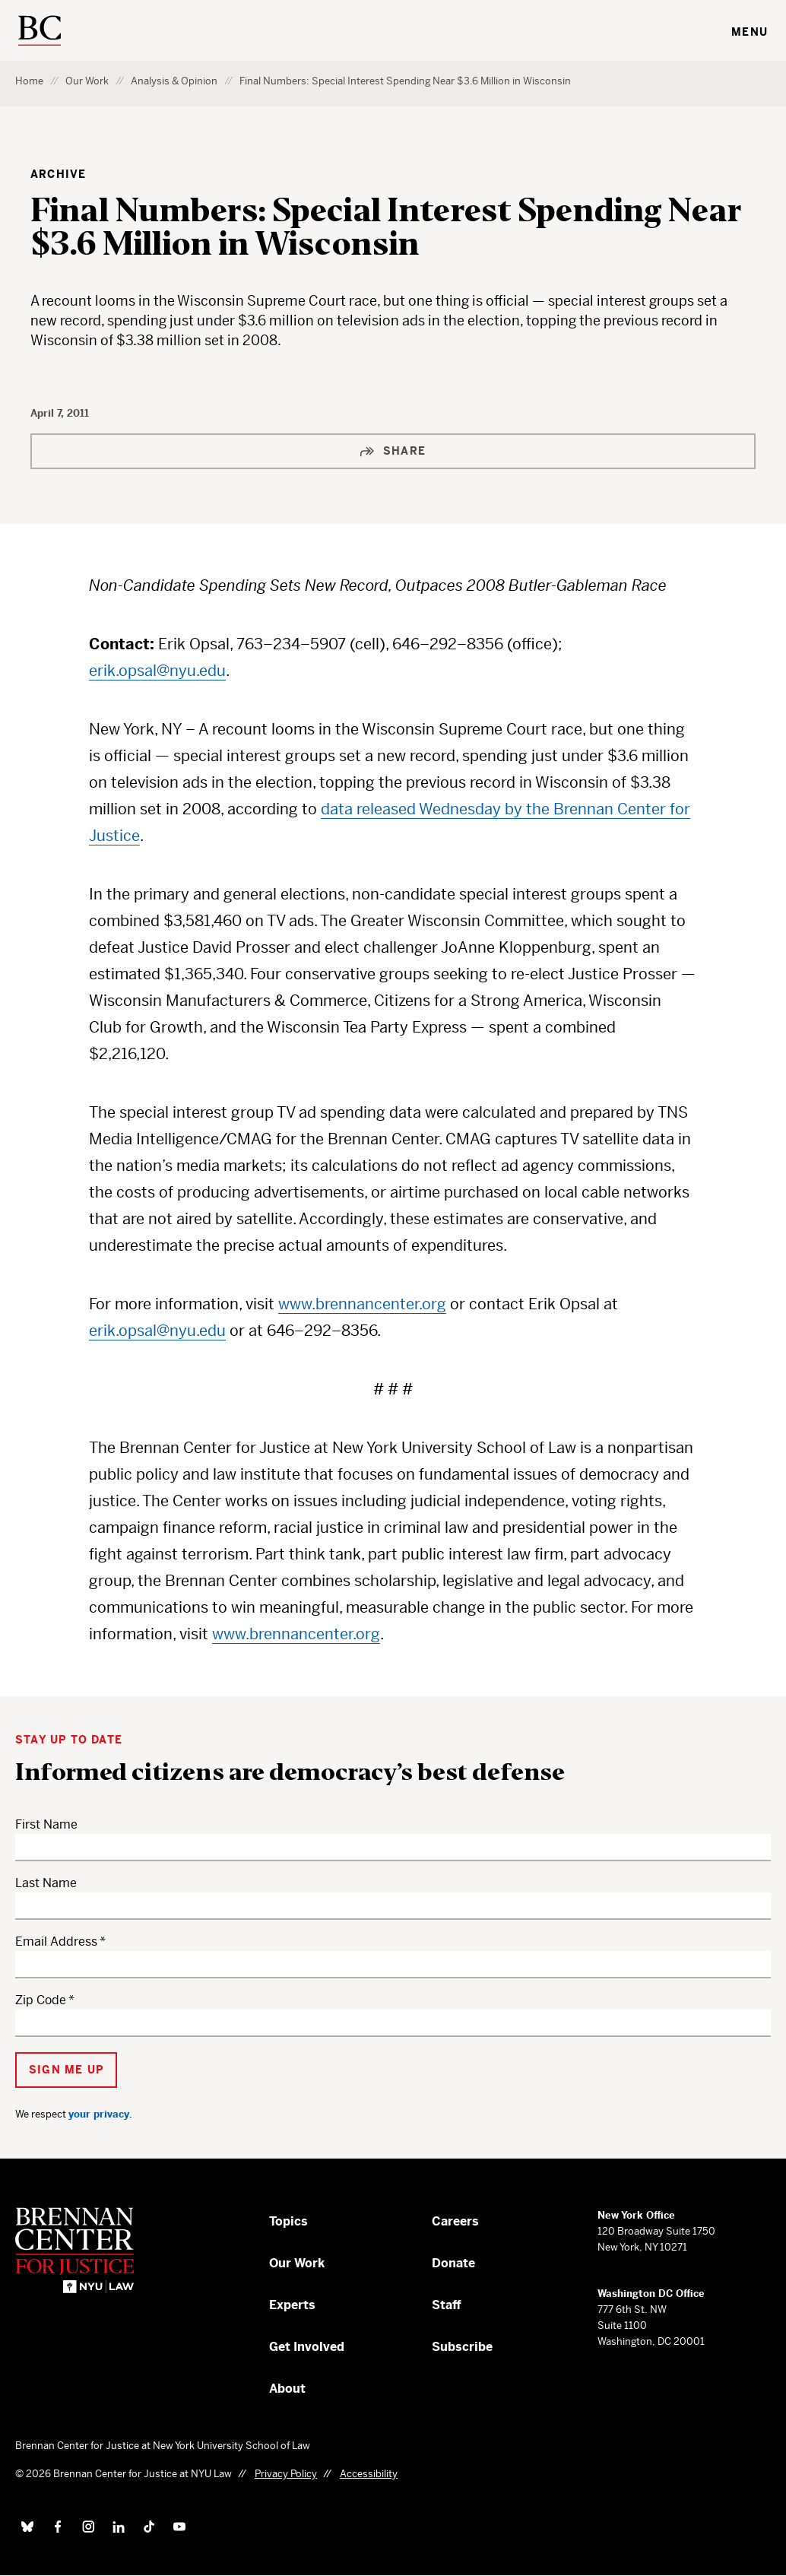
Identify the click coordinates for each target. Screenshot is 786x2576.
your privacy (98, 2114)
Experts (292, 2305)
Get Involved (306, 2347)
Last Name (46, 1883)
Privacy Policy (286, 2473)
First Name (46, 1824)
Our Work (87, 81)
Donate (453, 2263)
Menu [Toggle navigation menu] (749, 32)
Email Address (56, 1941)
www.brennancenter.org (362, 1304)
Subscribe (462, 2347)
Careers (455, 2221)
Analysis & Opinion (174, 81)
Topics (288, 2221)
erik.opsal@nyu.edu (157, 670)
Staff (446, 2305)
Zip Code (40, 2000)
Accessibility (369, 2473)
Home (29, 81)
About (287, 2389)
